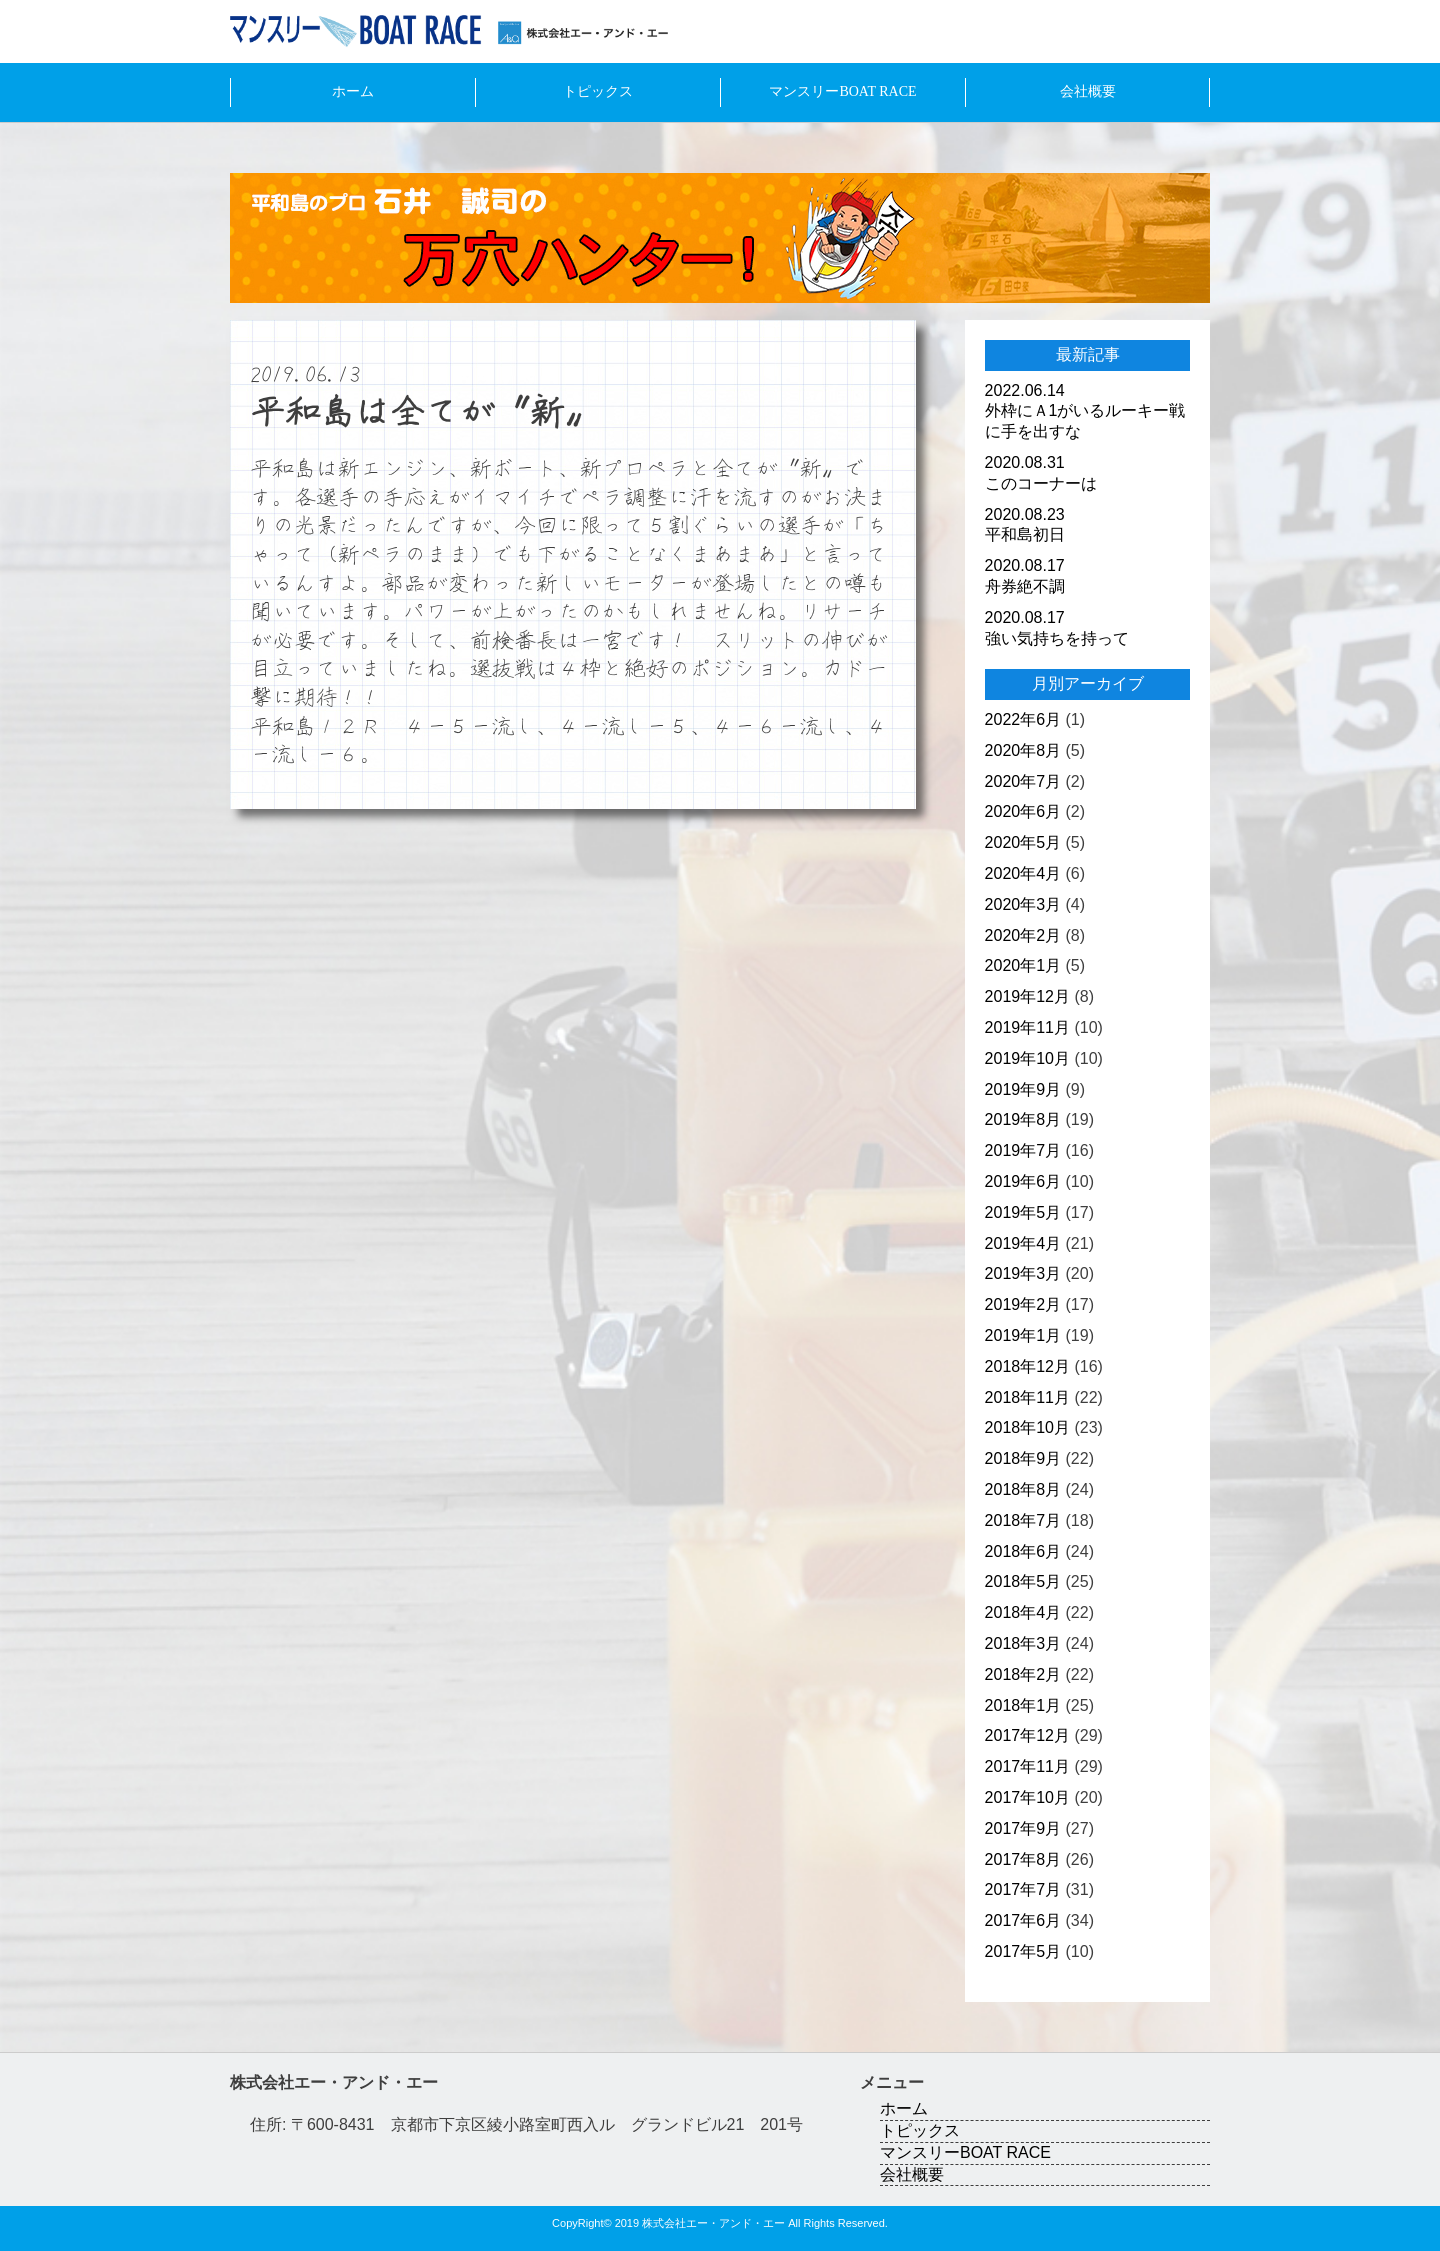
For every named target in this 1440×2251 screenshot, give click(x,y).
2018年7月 (1023, 1520)
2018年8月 (1023, 1489)
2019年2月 (1023, 1304)
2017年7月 (1023, 1889)
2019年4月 (1023, 1243)
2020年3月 (1023, 904)
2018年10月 (1027, 1427)
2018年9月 (1023, 1458)
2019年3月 (1023, 1273)
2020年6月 (1023, 811)
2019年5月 (1023, 1212)
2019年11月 (1027, 1027)
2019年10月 (1027, 1058)
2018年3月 (1023, 1643)
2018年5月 (1023, 1581)
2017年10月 (1027, 1797)
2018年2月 (1023, 1674)
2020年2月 (1023, 935)
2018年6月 (1023, 1551)
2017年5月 (1023, 1951)
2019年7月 (1023, 1150)
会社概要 (1088, 91)
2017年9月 (1023, 1828)
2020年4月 (1023, 873)
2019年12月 (1027, 996)
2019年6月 (1023, 1181)
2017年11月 (1027, 1766)
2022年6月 (1023, 719)
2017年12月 (1027, 1735)
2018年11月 (1027, 1397)
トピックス (598, 91)
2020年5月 (1023, 842)
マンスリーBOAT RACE (842, 91)
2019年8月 (1023, 1119)
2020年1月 (1023, 965)
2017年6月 (1023, 1920)
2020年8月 (1023, 750)
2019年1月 (1023, 1335)
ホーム (353, 91)
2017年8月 (1023, 1859)
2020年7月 (1023, 781)
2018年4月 (1023, 1612)
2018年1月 (1023, 1705)
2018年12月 (1027, 1366)
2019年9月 (1023, 1089)
